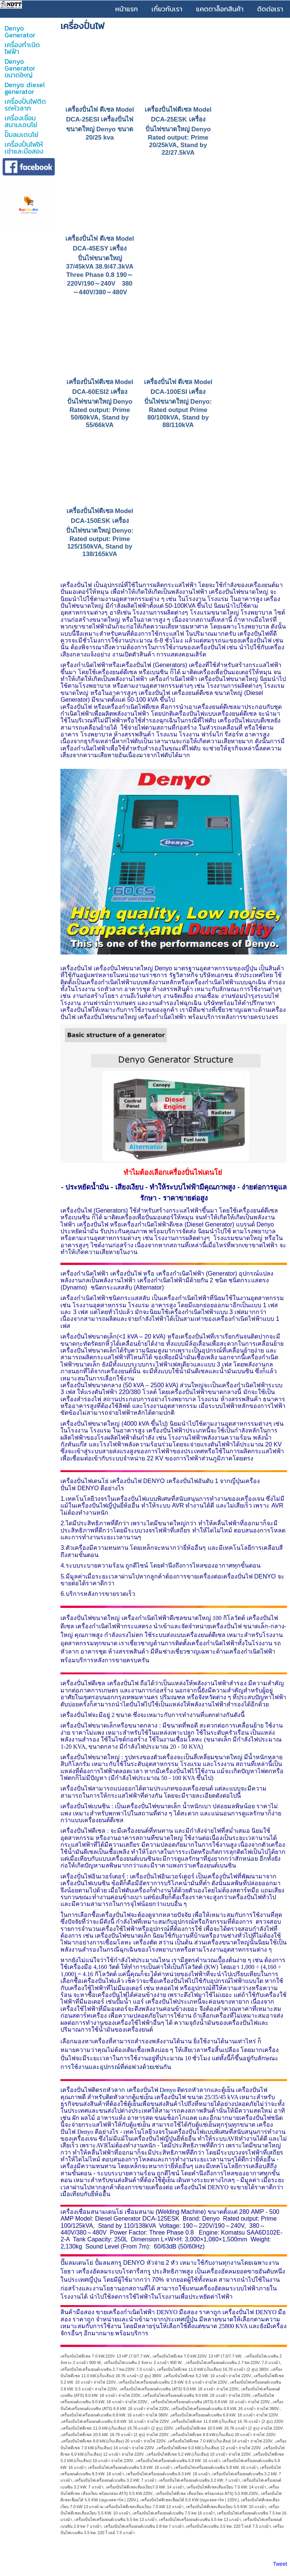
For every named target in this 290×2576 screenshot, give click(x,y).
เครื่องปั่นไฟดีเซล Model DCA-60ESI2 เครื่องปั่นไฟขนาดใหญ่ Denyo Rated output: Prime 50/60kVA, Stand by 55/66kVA (99, 403)
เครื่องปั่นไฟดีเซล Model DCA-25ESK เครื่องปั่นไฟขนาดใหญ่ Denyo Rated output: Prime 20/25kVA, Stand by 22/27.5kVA (178, 131)
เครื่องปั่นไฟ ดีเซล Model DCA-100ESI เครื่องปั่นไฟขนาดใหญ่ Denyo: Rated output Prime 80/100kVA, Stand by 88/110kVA (178, 403)
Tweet (280, 2564)
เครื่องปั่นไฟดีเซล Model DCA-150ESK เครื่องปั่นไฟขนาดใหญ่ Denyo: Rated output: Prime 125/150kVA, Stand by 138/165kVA (100, 532)
